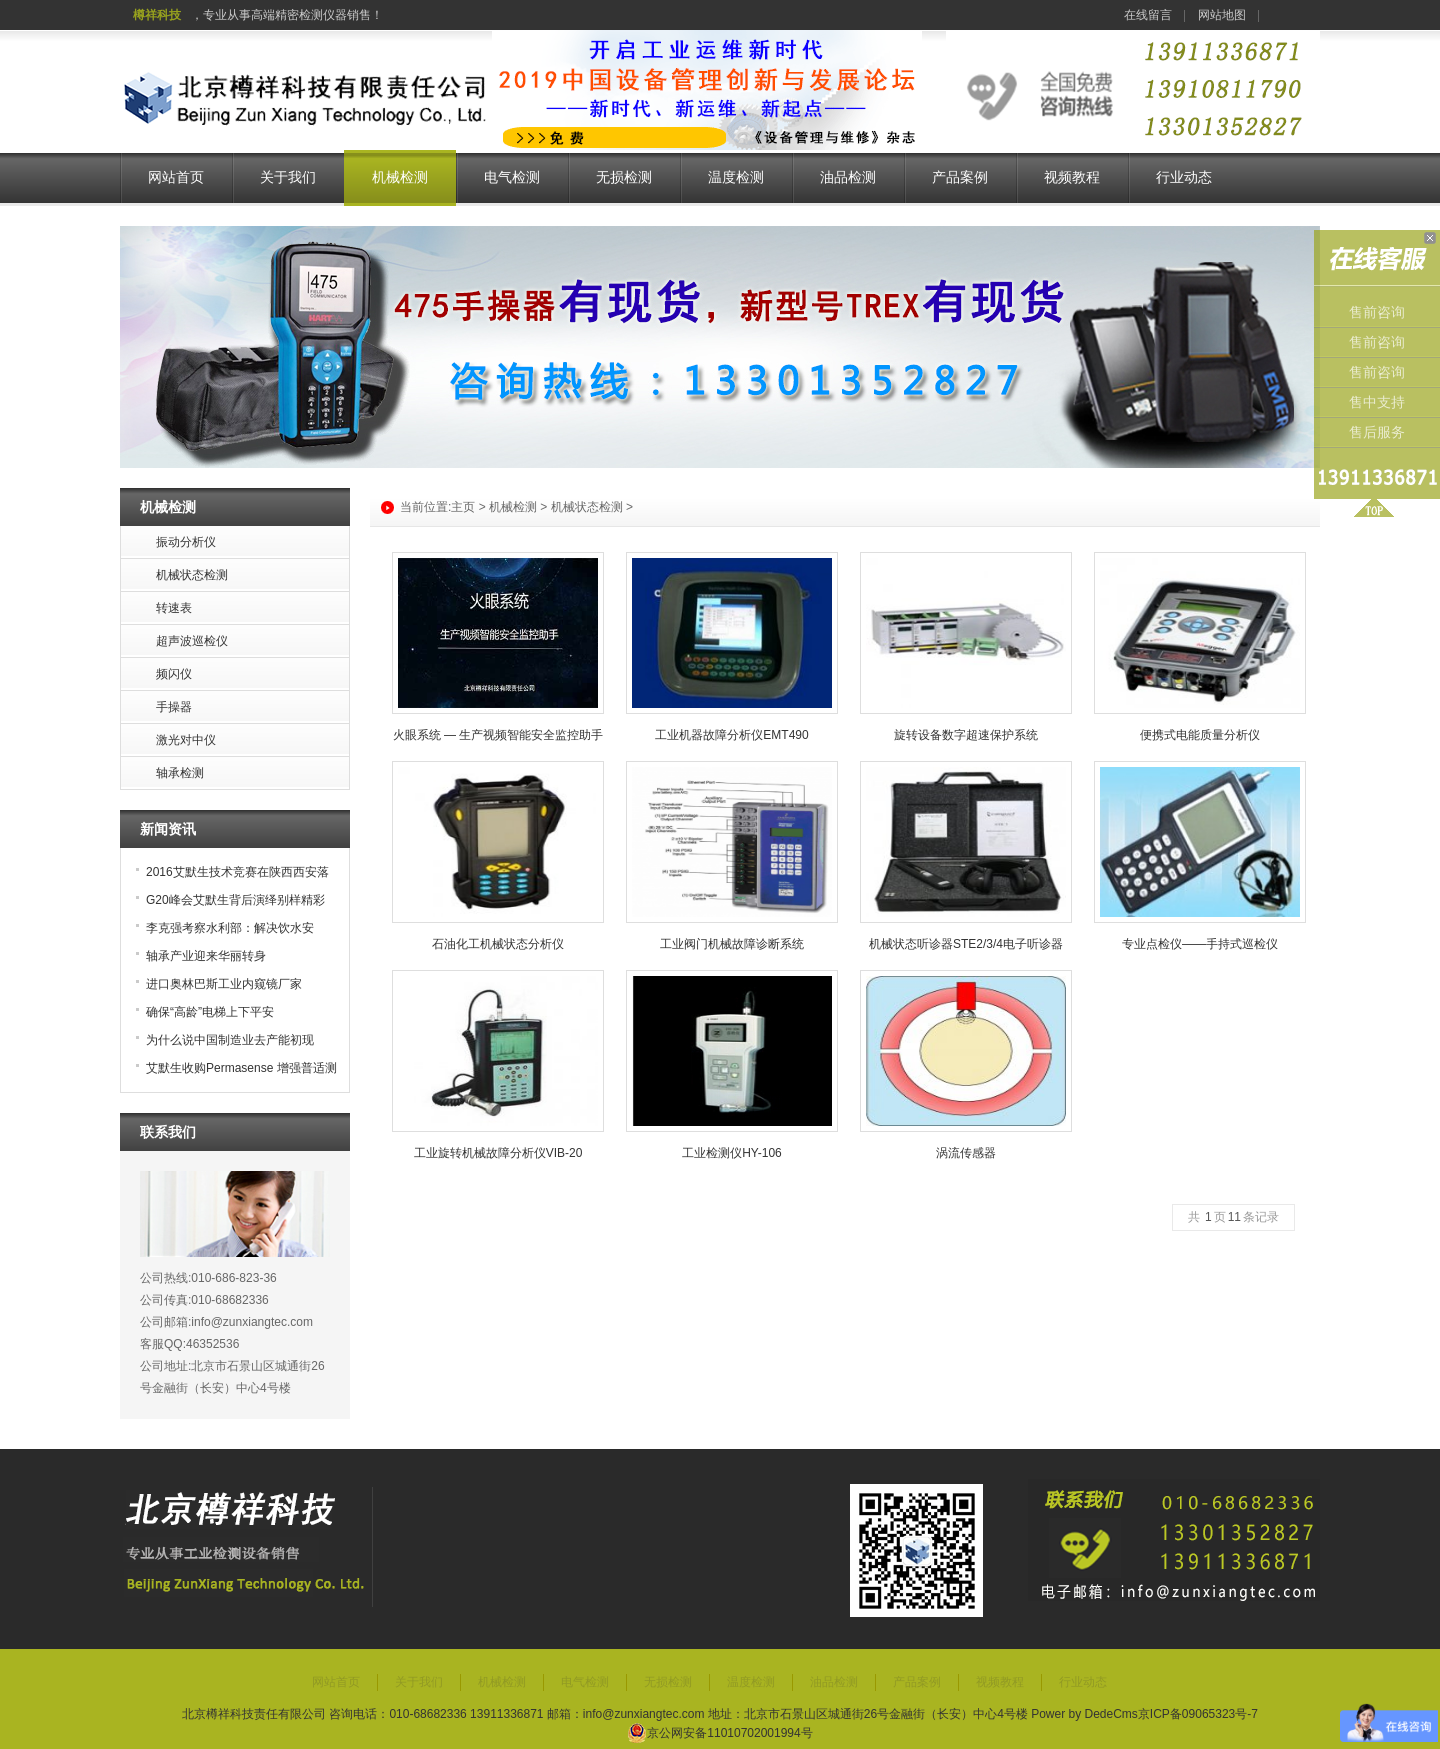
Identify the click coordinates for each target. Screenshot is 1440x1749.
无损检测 (624, 177)
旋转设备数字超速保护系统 (966, 735)
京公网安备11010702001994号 (719, 1733)
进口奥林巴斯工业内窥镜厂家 (224, 984)
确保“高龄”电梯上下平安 (210, 1012)
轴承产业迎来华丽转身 (206, 956)
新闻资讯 (168, 829)
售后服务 (1377, 432)
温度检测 (736, 177)
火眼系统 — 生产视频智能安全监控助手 (498, 735)
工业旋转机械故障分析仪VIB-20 (498, 1153)
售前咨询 (1377, 312)
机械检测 (400, 177)
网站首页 (176, 177)
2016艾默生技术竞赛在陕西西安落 (237, 872)
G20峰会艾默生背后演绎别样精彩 (235, 900)
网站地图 (1222, 15)
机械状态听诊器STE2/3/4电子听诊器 (966, 944)
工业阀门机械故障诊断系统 (732, 944)
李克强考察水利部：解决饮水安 (230, 928)
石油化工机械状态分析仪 (498, 944)
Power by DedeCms (1084, 1714)
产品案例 (960, 177)
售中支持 (1377, 402)
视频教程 (1072, 177)
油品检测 (848, 177)
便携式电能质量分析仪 (1200, 735)
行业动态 (1184, 177)
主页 (463, 507)
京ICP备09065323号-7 (1198, 1714)
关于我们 (288, 177)
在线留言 (1148, 15)
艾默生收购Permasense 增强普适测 (241, 1068)
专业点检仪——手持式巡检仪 (1200, 944)
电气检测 (512, 177)
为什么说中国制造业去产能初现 (230, 1040)
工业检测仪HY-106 (732, 1153)
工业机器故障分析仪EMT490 (731, 735)
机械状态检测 (587, 507)
